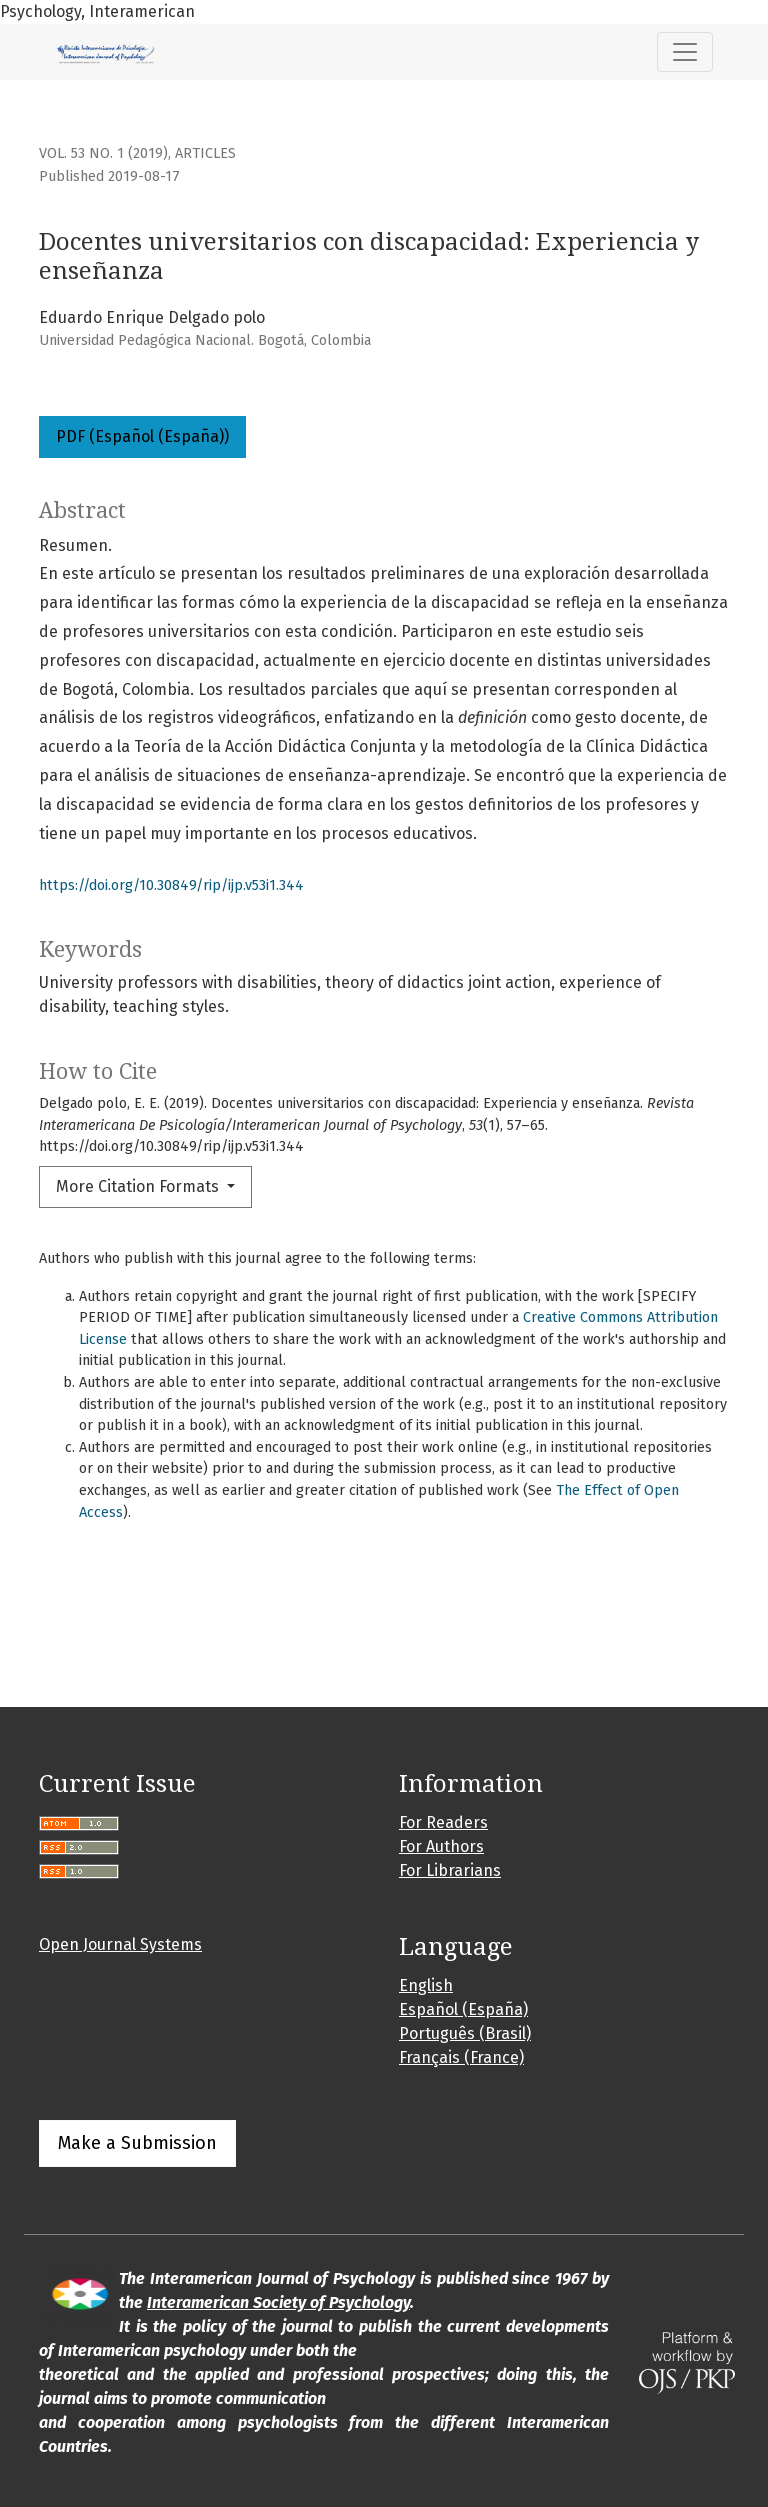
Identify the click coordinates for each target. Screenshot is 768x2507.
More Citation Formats (139, 1186)
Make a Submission (137, 2143)
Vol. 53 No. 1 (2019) (103, 153)
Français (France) (461, 2057)
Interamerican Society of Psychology (278, 2302)
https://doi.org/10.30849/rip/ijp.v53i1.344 (171, 885)
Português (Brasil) (465, 2033)
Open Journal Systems (120, 1944)
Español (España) (463, 2009)
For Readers (443, 1822)
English (426, 1985)
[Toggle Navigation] (685, 52)
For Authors (441, 1846)
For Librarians (450, 1870)
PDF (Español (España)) (142, 436)
